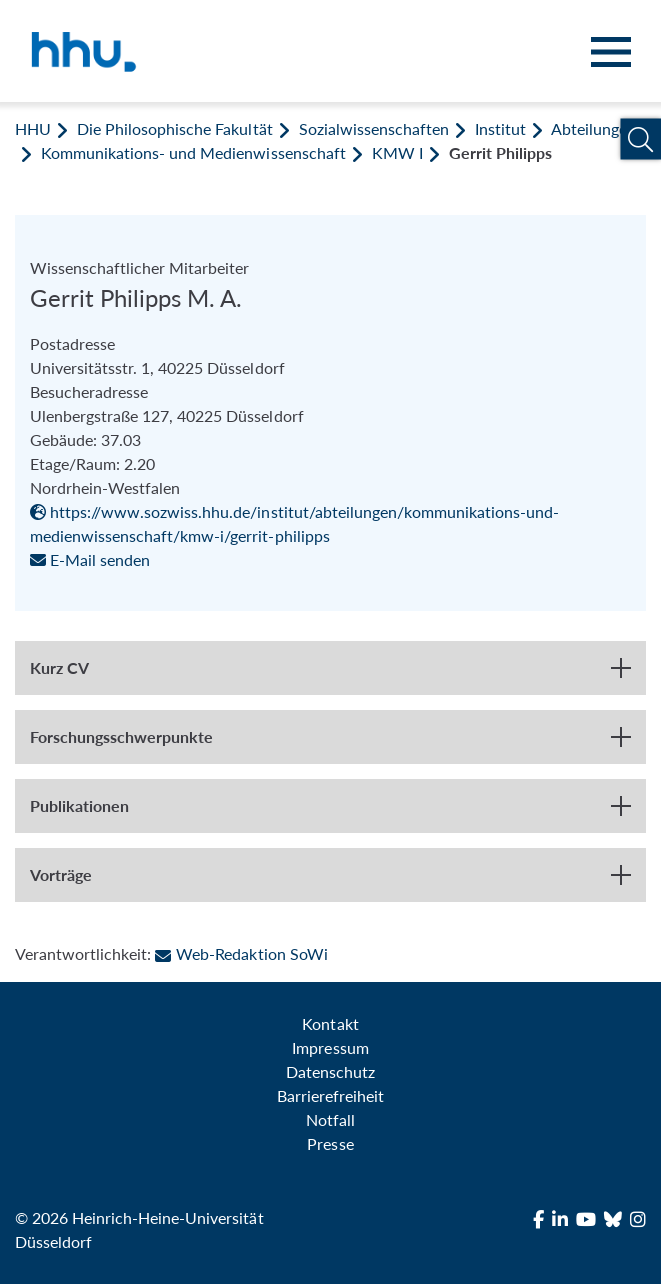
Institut (500, 128)
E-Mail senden (90, 559)
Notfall (330, 1119)
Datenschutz (330, 1071)
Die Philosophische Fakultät (174, 128)
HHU (33, 128)
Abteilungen (593, 128)
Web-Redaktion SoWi (241, 953)
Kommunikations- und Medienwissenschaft (193, 152)
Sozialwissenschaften (374, 128)
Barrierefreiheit (330, 1095)
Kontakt (330, 1023)
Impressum (330, 1047)
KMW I (397, 152)
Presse (330, 1143)
